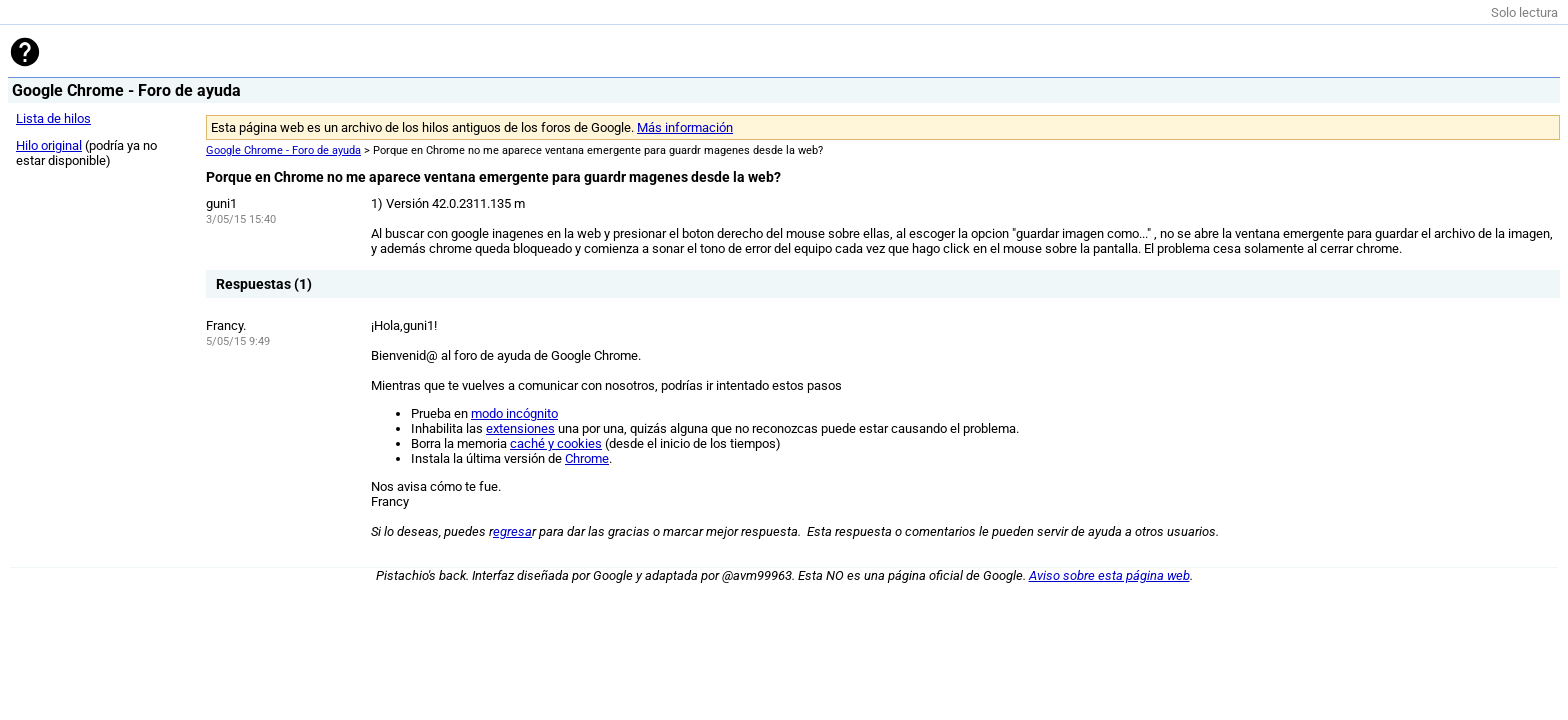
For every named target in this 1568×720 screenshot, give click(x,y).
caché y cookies (556, 443)
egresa (512, 531)
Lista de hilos (53, 118)
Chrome (587, 458)
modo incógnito (514, 413)
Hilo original (49, 145)
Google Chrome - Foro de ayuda (283, 150)
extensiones (520, 428)
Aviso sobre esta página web (1109, 575)
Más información (685, 127)
